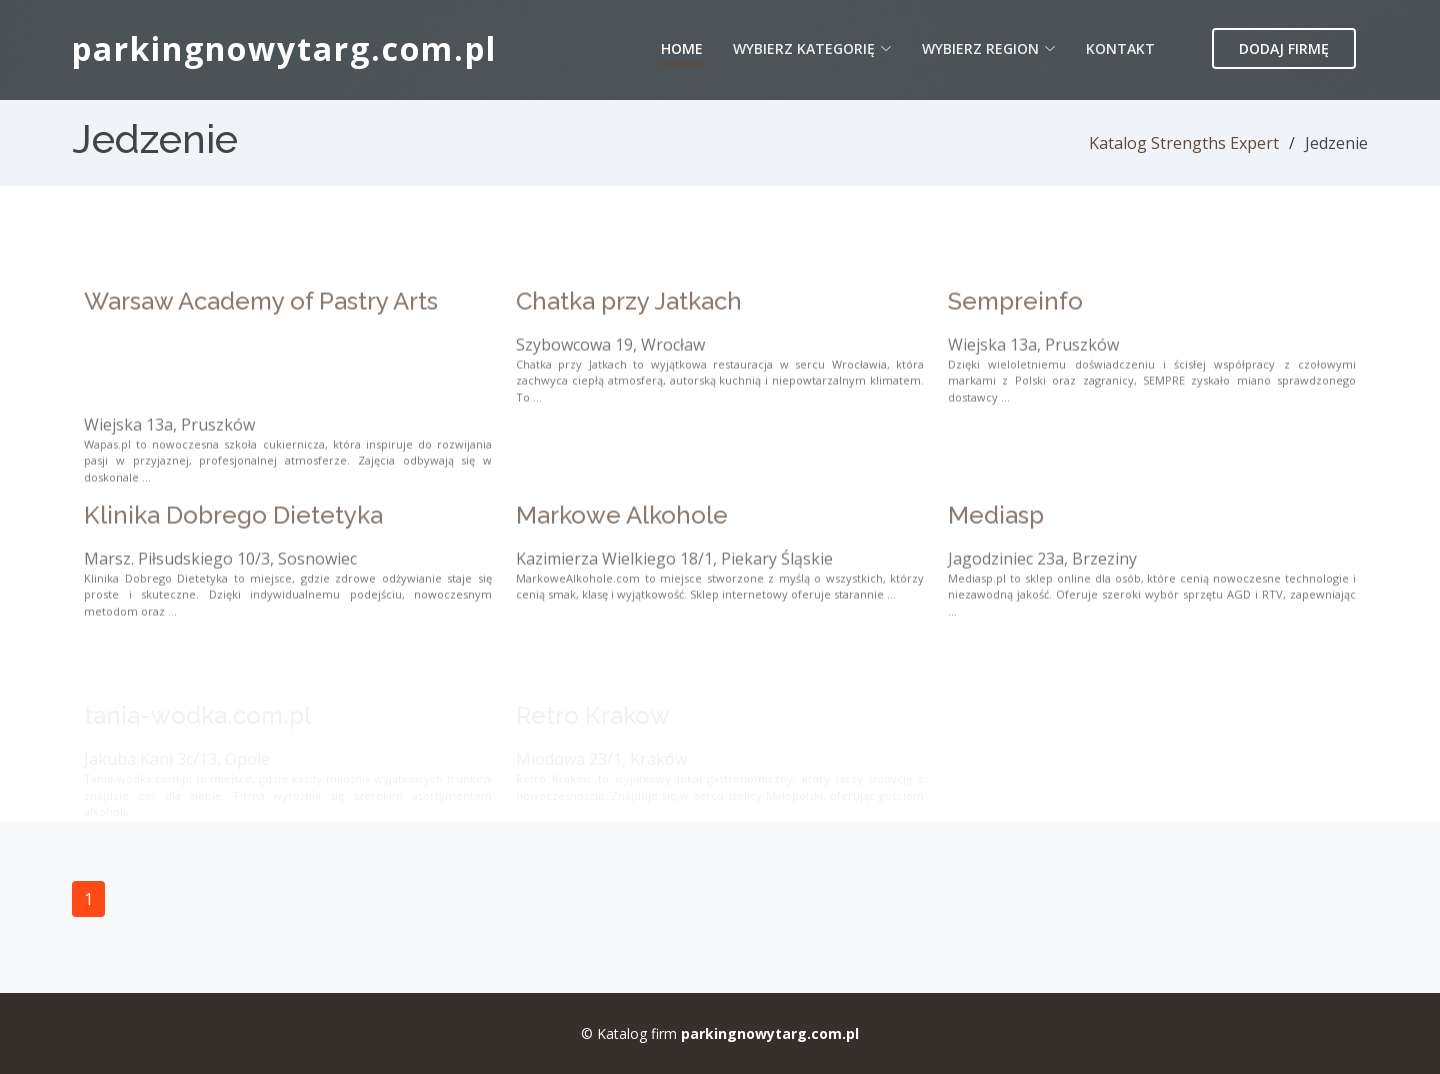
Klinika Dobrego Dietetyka (233, 551)
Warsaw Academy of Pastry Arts (261, 336)
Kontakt (1120, 48)
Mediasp (996, 551)
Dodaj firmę (1284, 48)
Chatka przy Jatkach (629, 336)
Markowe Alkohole (622, 551)
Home (682, 48)
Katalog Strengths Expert (1184, 143)
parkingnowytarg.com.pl (284, 48)
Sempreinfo (1015, 336)
